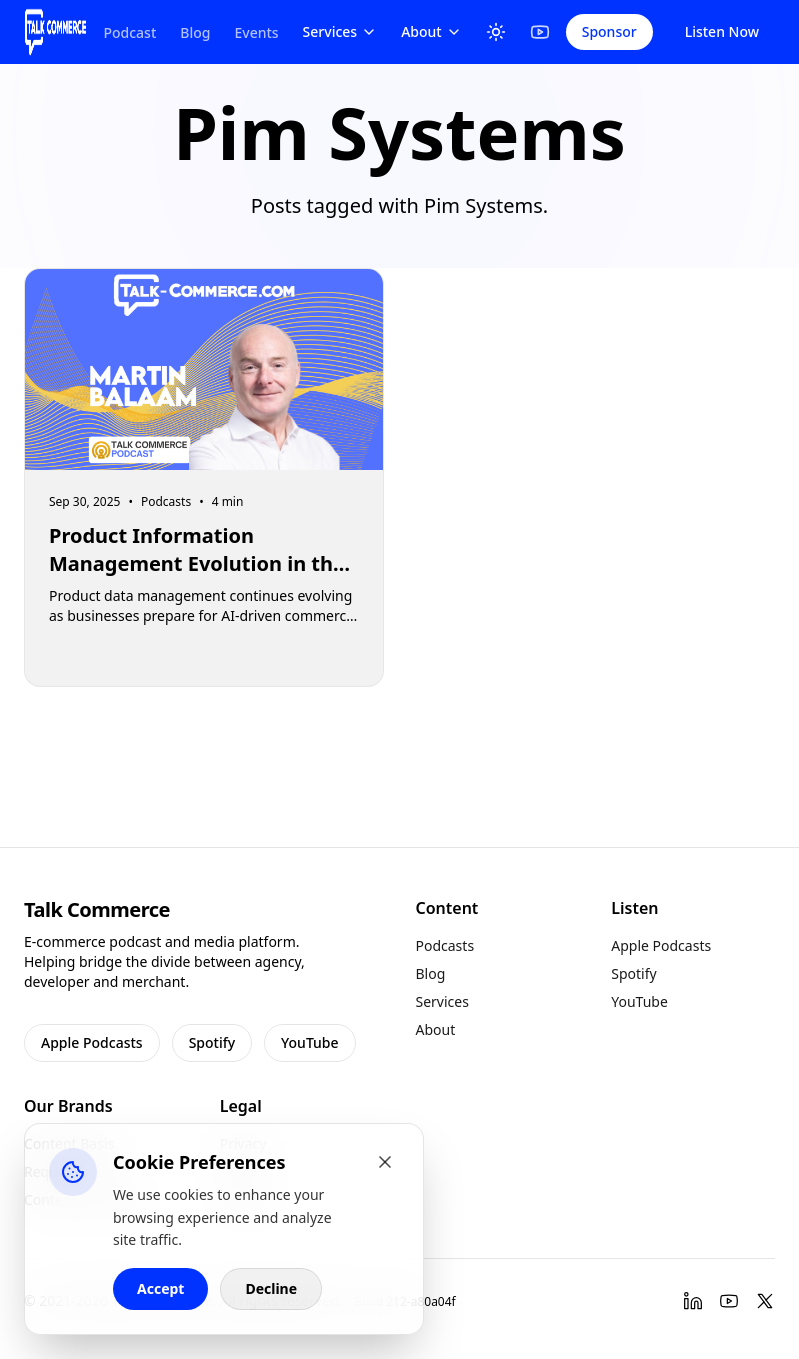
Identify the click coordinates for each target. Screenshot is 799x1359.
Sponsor (609, 31)
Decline (271, 1288)
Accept (160, 1288)
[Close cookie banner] (385, 1162)
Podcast (129, 32)
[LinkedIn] (693, 1301)
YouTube (309, 1042)
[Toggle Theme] (496, 32)
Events (256, 32)
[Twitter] (765, 1301)
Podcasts (445, 945)
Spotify (212, 1042)
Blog (195, 32)
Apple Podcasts (92, 1042)
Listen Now (722, 31)
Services (340, 31)
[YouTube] (540, 32)
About (431, 31)
